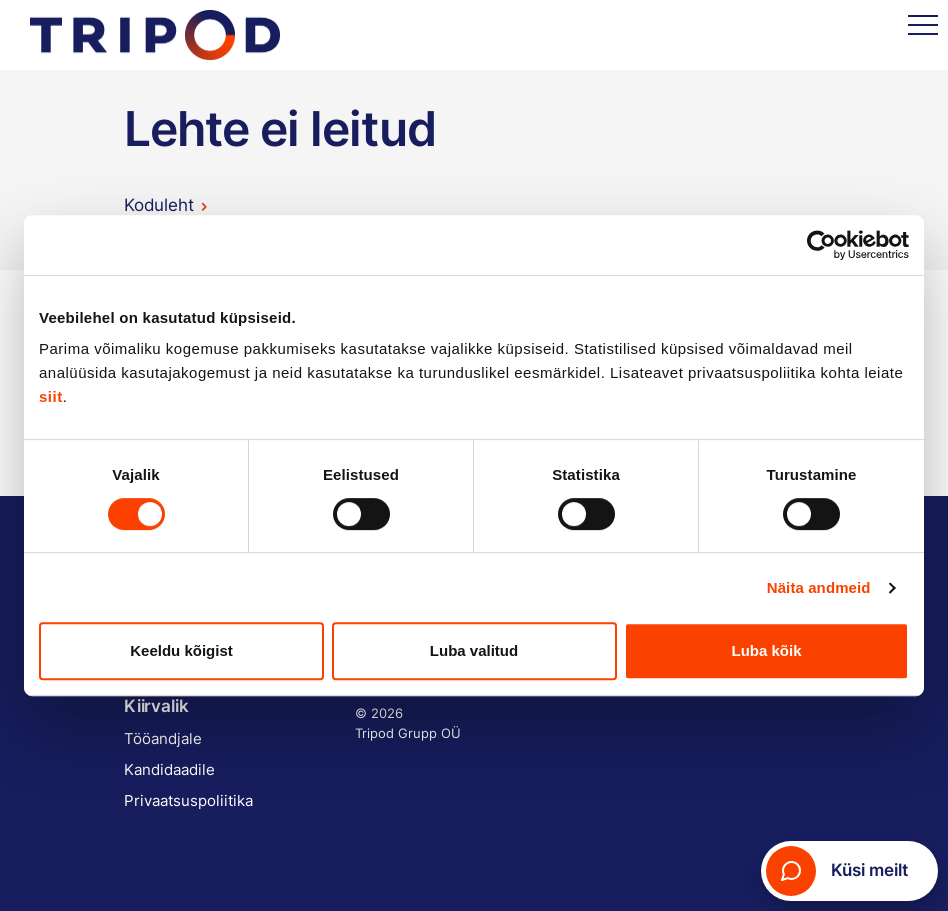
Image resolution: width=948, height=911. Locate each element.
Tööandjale (163, 738)
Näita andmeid (819, 587)
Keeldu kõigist (181, 650)
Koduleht (159, 205)
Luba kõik (766, 650)
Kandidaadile (169, 769)
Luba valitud (474, 650)
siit (51, 396)
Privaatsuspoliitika (188, 800)
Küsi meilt (837, 871)
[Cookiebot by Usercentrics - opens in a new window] (821, 245)
